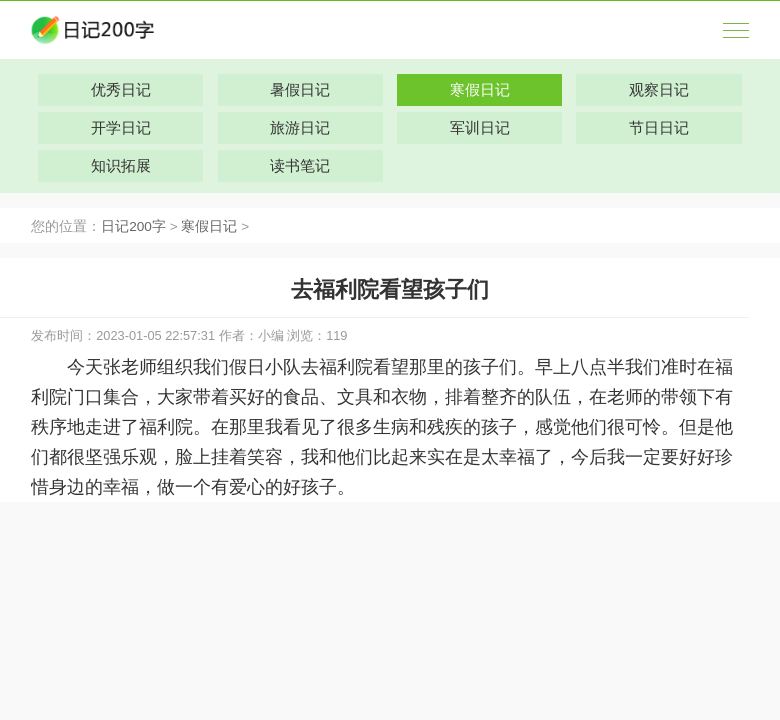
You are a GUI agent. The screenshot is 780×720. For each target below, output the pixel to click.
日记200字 (133, 226)
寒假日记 (209, 226)
